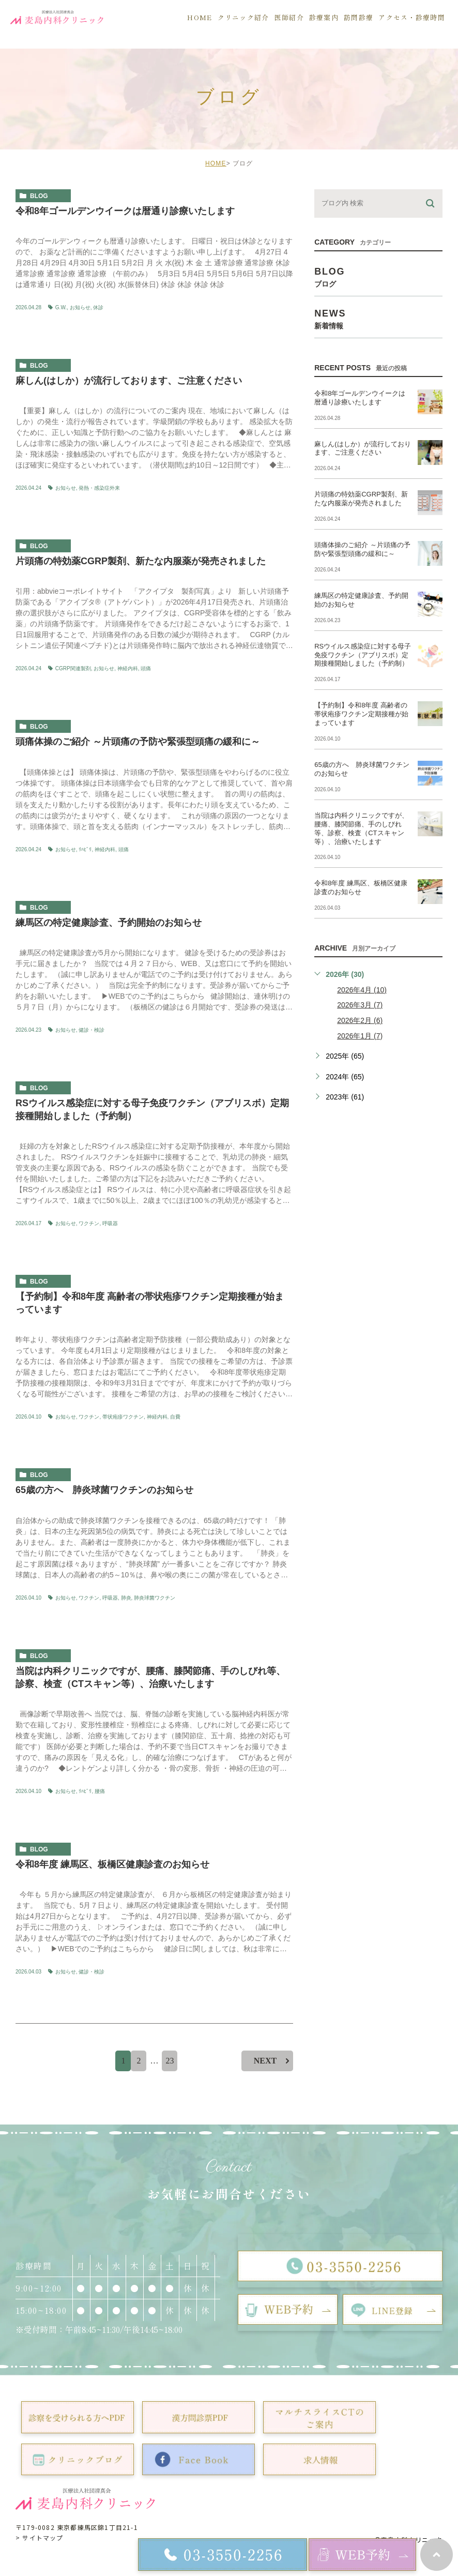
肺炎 (126, 1598)
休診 (98, 307)
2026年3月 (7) (360, 1005)
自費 (175, 1417)
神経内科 (127, 668)
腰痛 (100, 1791)
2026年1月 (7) (360, 1036)
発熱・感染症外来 (99, 488)
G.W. (61, 307)
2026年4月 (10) (362, 990)
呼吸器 (110, 1223)
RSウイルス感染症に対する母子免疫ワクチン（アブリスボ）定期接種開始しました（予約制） (362, 655)
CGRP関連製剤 (73, 668)
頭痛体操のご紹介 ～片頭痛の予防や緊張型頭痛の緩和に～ (138, 741)
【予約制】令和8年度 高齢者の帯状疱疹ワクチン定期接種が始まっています (361, 714)
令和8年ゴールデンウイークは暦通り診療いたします (125, 211)
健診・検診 (91, 1030)
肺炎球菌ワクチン (154, 1598)
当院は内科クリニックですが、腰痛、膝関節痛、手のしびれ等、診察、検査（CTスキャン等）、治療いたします (361, 828)
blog (39, 196)
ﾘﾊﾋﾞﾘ (85, 849)
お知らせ (80, 307)
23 (169, 2060)
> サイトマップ (40, 2537)
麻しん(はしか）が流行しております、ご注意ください (129, 380)
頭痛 (146, 668)
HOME (215, 163)
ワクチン (89, 1223)
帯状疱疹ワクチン (123, 1417)
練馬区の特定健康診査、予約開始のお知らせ (109, 922)
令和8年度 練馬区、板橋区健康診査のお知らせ (112, 1864)
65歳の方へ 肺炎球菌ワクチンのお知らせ (104, 1490)
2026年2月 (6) (360, 1020)
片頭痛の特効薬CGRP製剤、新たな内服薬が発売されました (141, 561)
